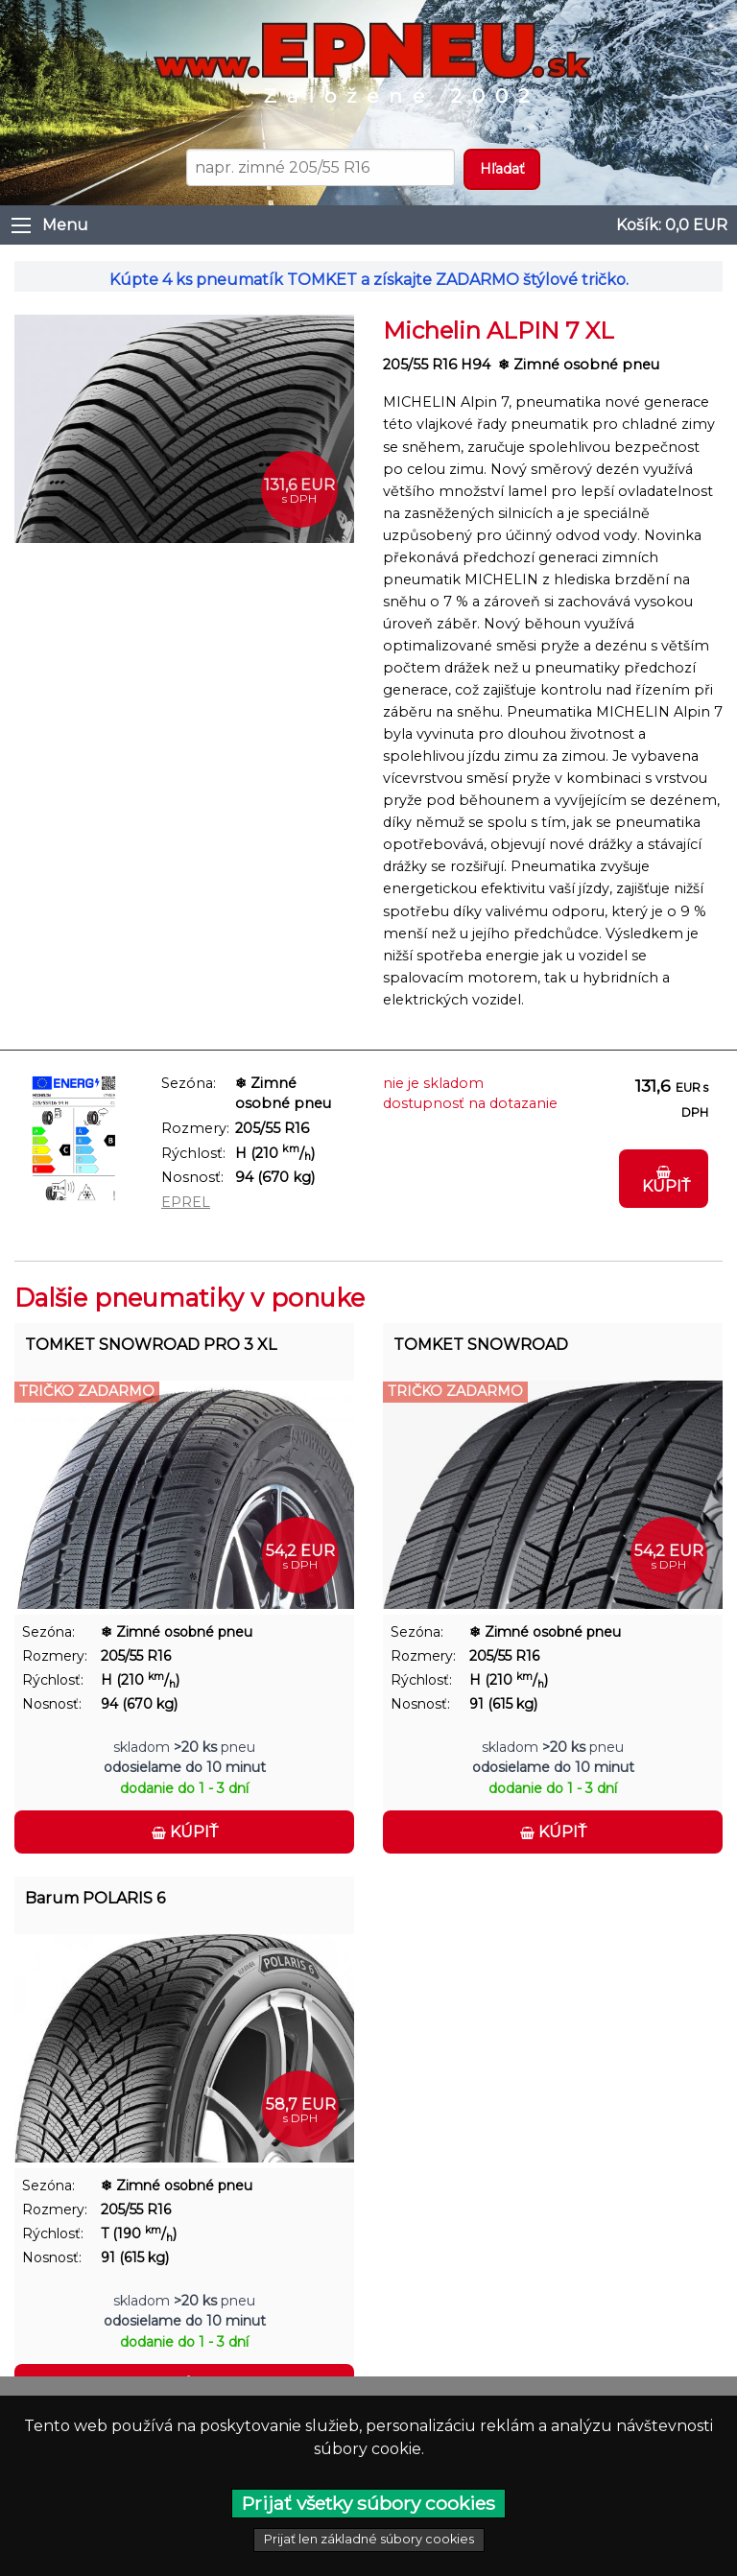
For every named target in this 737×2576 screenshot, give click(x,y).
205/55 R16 (272, 1128)
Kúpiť (664, 1180)
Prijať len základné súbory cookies (369, 2539)
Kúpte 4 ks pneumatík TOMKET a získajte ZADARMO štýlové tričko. (369, 280)
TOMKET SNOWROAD (480, 1344)
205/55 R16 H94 (436, 364)
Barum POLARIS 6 (95, 1898)
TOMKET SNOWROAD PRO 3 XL (150, 1344)
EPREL (185, 1202)
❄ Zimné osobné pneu (578, 364)
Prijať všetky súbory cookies (368, 2503)
